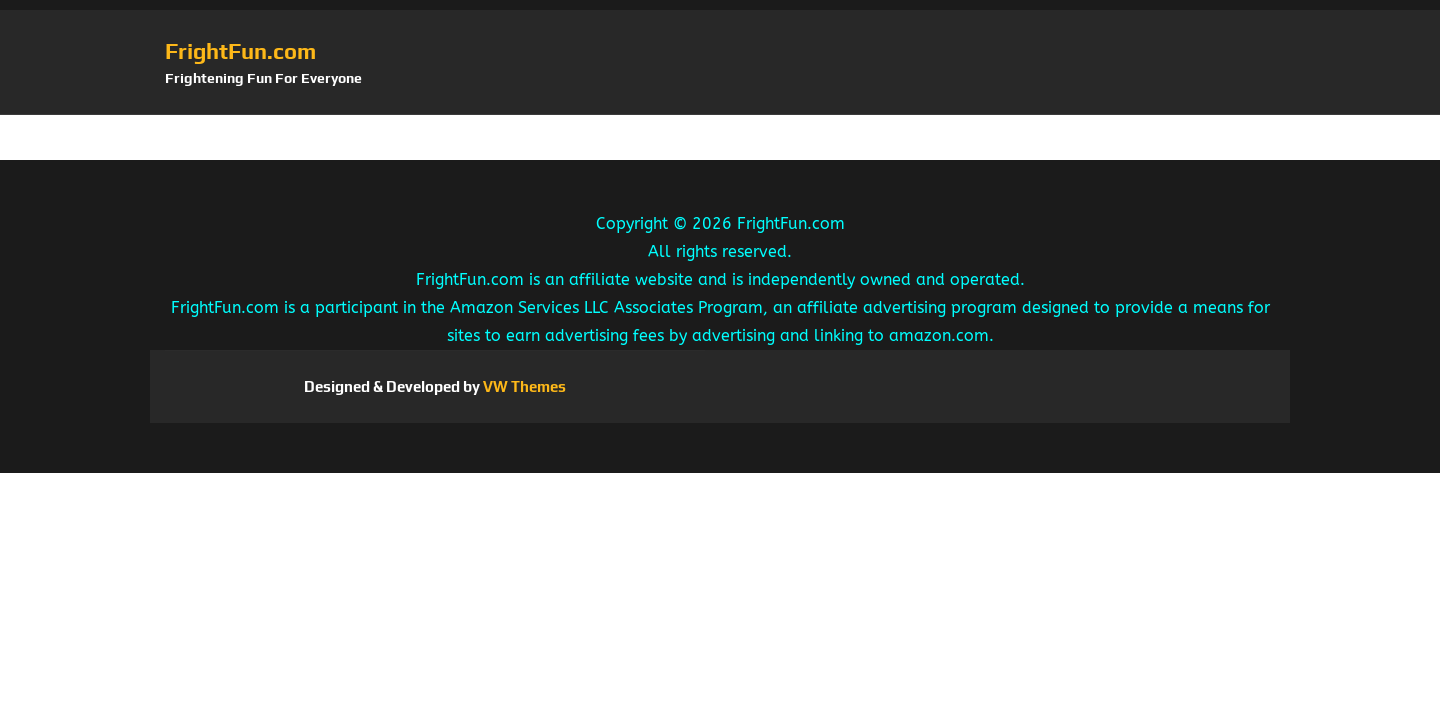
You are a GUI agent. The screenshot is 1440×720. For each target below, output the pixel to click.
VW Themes (523, 386)
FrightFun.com (240, 51)
